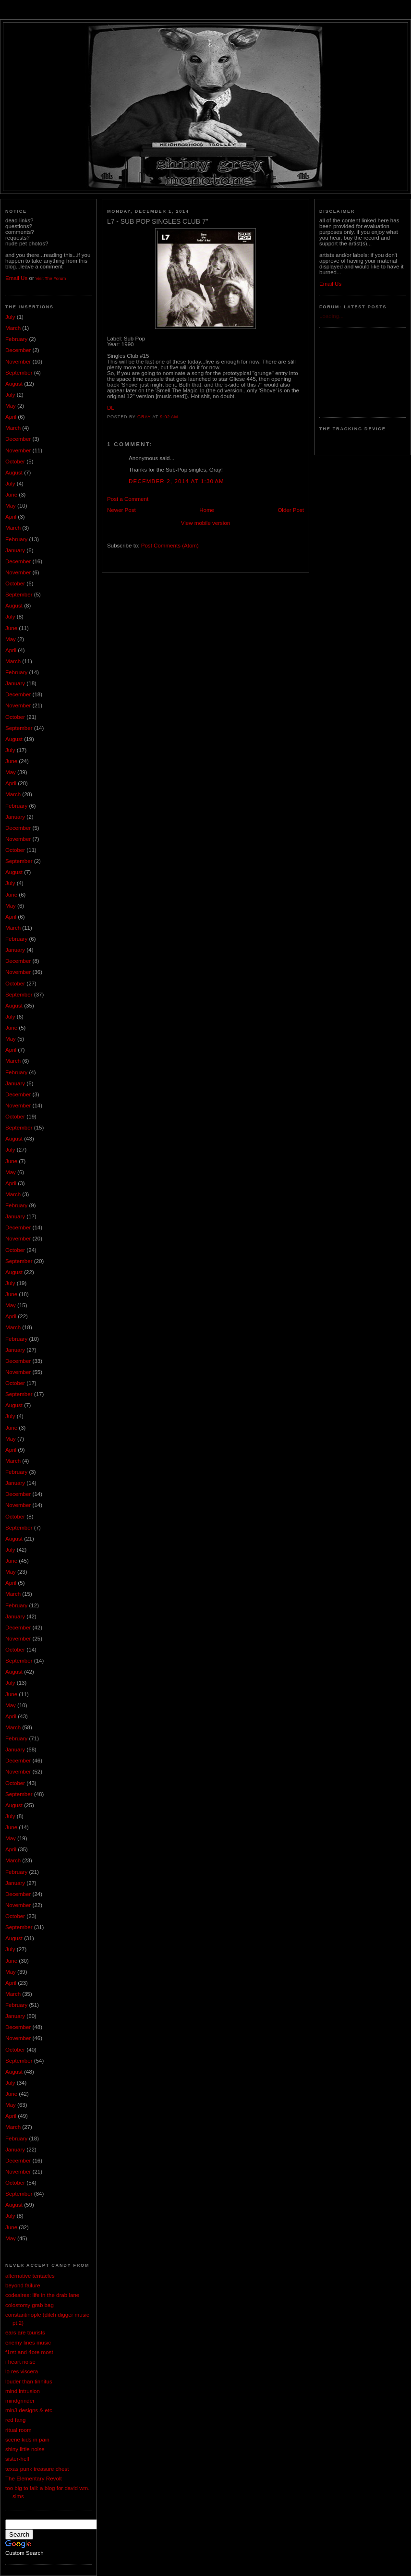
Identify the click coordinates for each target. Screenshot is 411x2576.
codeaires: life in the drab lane (42, 2295)
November (18, 362)
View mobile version (205, 523)
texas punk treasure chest (37, 2469)
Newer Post (121, 510)
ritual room (18, 2430)
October (15, 461)
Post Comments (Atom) (170, 545)
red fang (15, 2420)
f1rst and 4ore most (29, 2352)
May (10, 406)
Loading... (331, 316)
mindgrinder (20, 2401)
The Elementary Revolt (33, 2478)
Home (206, 510)
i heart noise (20, 2362)
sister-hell (17, 2459)
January (15, 550)
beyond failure (22, 2285)
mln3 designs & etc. (29, 2410)
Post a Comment (127, 499)
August (14, 384)
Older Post (291, 510)
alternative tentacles (30, 2276)
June (11, 495)
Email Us (16, 278)
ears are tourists (25, 2332)
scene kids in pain (27, 2439)
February (16, 339)
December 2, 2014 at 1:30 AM (176, 481)
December (18, 350)
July (10, 317)
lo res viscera (21, 2371)
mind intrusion (22, 2391)
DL (110, 408)
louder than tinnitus (28, 2381)
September (19, 373)
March (13, 328)
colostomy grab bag (29, 2305)
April (10, 417)
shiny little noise (25, 2449)
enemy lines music (28, 2342)
